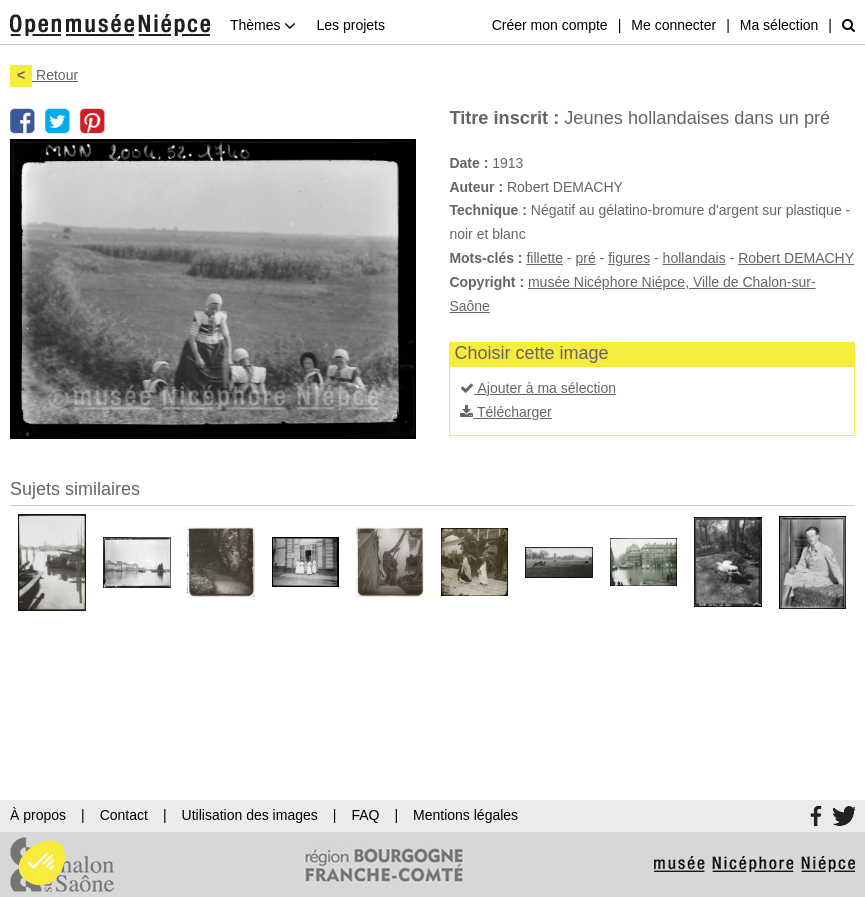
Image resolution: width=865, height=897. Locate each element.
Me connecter (673, 25)
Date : (468, 163)
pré (585, 258)
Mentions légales (465, 815)
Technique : (488, 210)
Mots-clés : (485, 258)
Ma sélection (779, 25)
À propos (38, 815)
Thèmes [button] (263, 25)
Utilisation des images (250, 815)
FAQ (365, 815)
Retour (44, 75)
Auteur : (476, 187)
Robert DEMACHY (796, 258)
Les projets (350, 25)
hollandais (694, 258)
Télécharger (505, 412)
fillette (544, 258)
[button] (42, 863)
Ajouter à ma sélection (538, 388)
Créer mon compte (550, 25)
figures (629, 258)
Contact (124, 815)
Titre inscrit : (504, 118)
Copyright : (486, 282)
